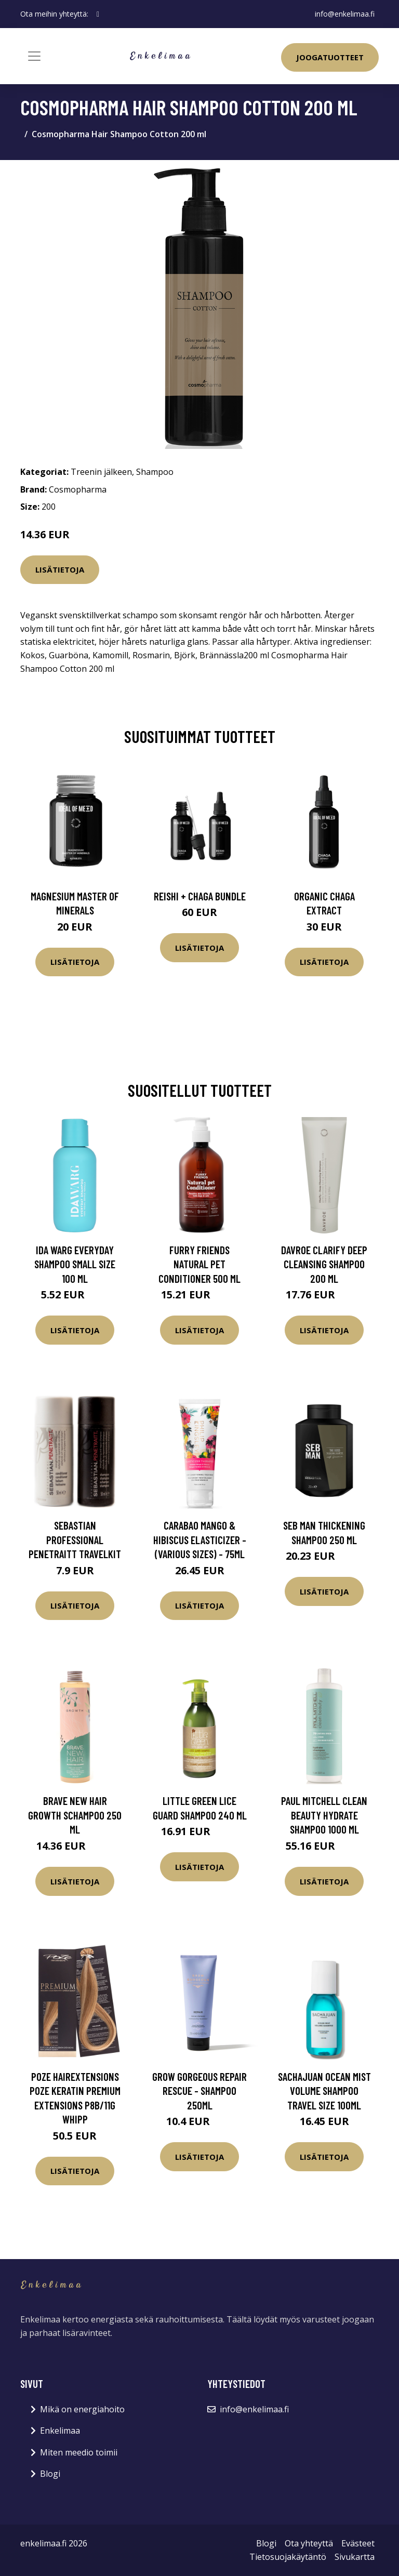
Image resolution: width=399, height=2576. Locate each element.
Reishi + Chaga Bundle (200, 895)
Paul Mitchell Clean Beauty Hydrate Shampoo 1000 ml (324, 1815)
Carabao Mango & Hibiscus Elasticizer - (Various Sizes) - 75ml (199, 1539)
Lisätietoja (59, 569)
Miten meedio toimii (78, 2452)
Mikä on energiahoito (82, 2409)
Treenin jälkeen (101, 471)
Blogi (50, 2473)
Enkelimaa (60, 2430)
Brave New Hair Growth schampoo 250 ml (75, 1815)
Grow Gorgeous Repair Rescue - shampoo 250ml (199, 2091)
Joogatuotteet (330, 57)
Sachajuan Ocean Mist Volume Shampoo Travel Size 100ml (324, 2091)
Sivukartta (355, 2556)
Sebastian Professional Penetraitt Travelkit (75, 1539)
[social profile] (97, 14)
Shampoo (155, 471)
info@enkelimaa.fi (345, 14)
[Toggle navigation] (34, 56)
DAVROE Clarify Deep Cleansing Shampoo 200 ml (324, 1264)
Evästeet (358, 2543)
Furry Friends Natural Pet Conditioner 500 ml (199, 1264)
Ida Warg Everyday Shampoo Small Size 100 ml (74, 1264)
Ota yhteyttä (309, 2543)
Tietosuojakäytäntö (287, 2556)
